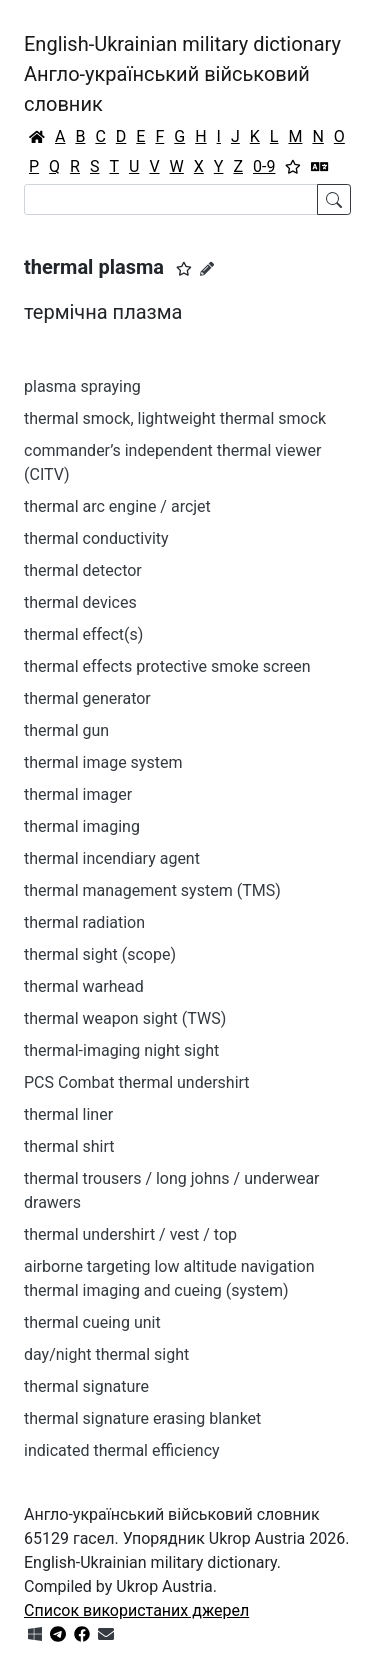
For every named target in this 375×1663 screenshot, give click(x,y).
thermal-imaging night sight (121, 1050)
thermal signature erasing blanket (142, 1418)
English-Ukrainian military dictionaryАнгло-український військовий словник (182, 74)
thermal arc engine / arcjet (117, 506)
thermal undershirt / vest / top (130, 1234)
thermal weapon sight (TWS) (125, 1018)
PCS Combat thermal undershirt (137, 1082)
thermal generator (87, 698)
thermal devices (80, 602)
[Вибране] (293, 167)
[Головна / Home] (37, 137)
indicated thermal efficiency (122, 1450)
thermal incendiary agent (112, 858)
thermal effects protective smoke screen (167, 666)
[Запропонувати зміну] (207, 269)
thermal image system (103, 762)
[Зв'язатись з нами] (106, 1634)
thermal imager (78, 794)
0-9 (264, 166)
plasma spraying (82, 386)
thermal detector (83, 570)
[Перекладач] (320, 167)
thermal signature (86, 1386)
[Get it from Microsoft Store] (35, 1634)
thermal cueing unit (92, 1322)
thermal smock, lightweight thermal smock (175, 418)
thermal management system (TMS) (152, 890)
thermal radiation (84, 922)
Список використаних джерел (136, 1610)
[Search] (171, 199)
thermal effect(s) (83, 634)
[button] (184, 269)
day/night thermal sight (106, 1354)
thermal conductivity (96, 538)
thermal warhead (84, 986)
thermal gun (66, 730)
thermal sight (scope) (100, 954)
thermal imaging (82, 826)
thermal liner (68, 1114)
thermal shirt (69, 1146)
